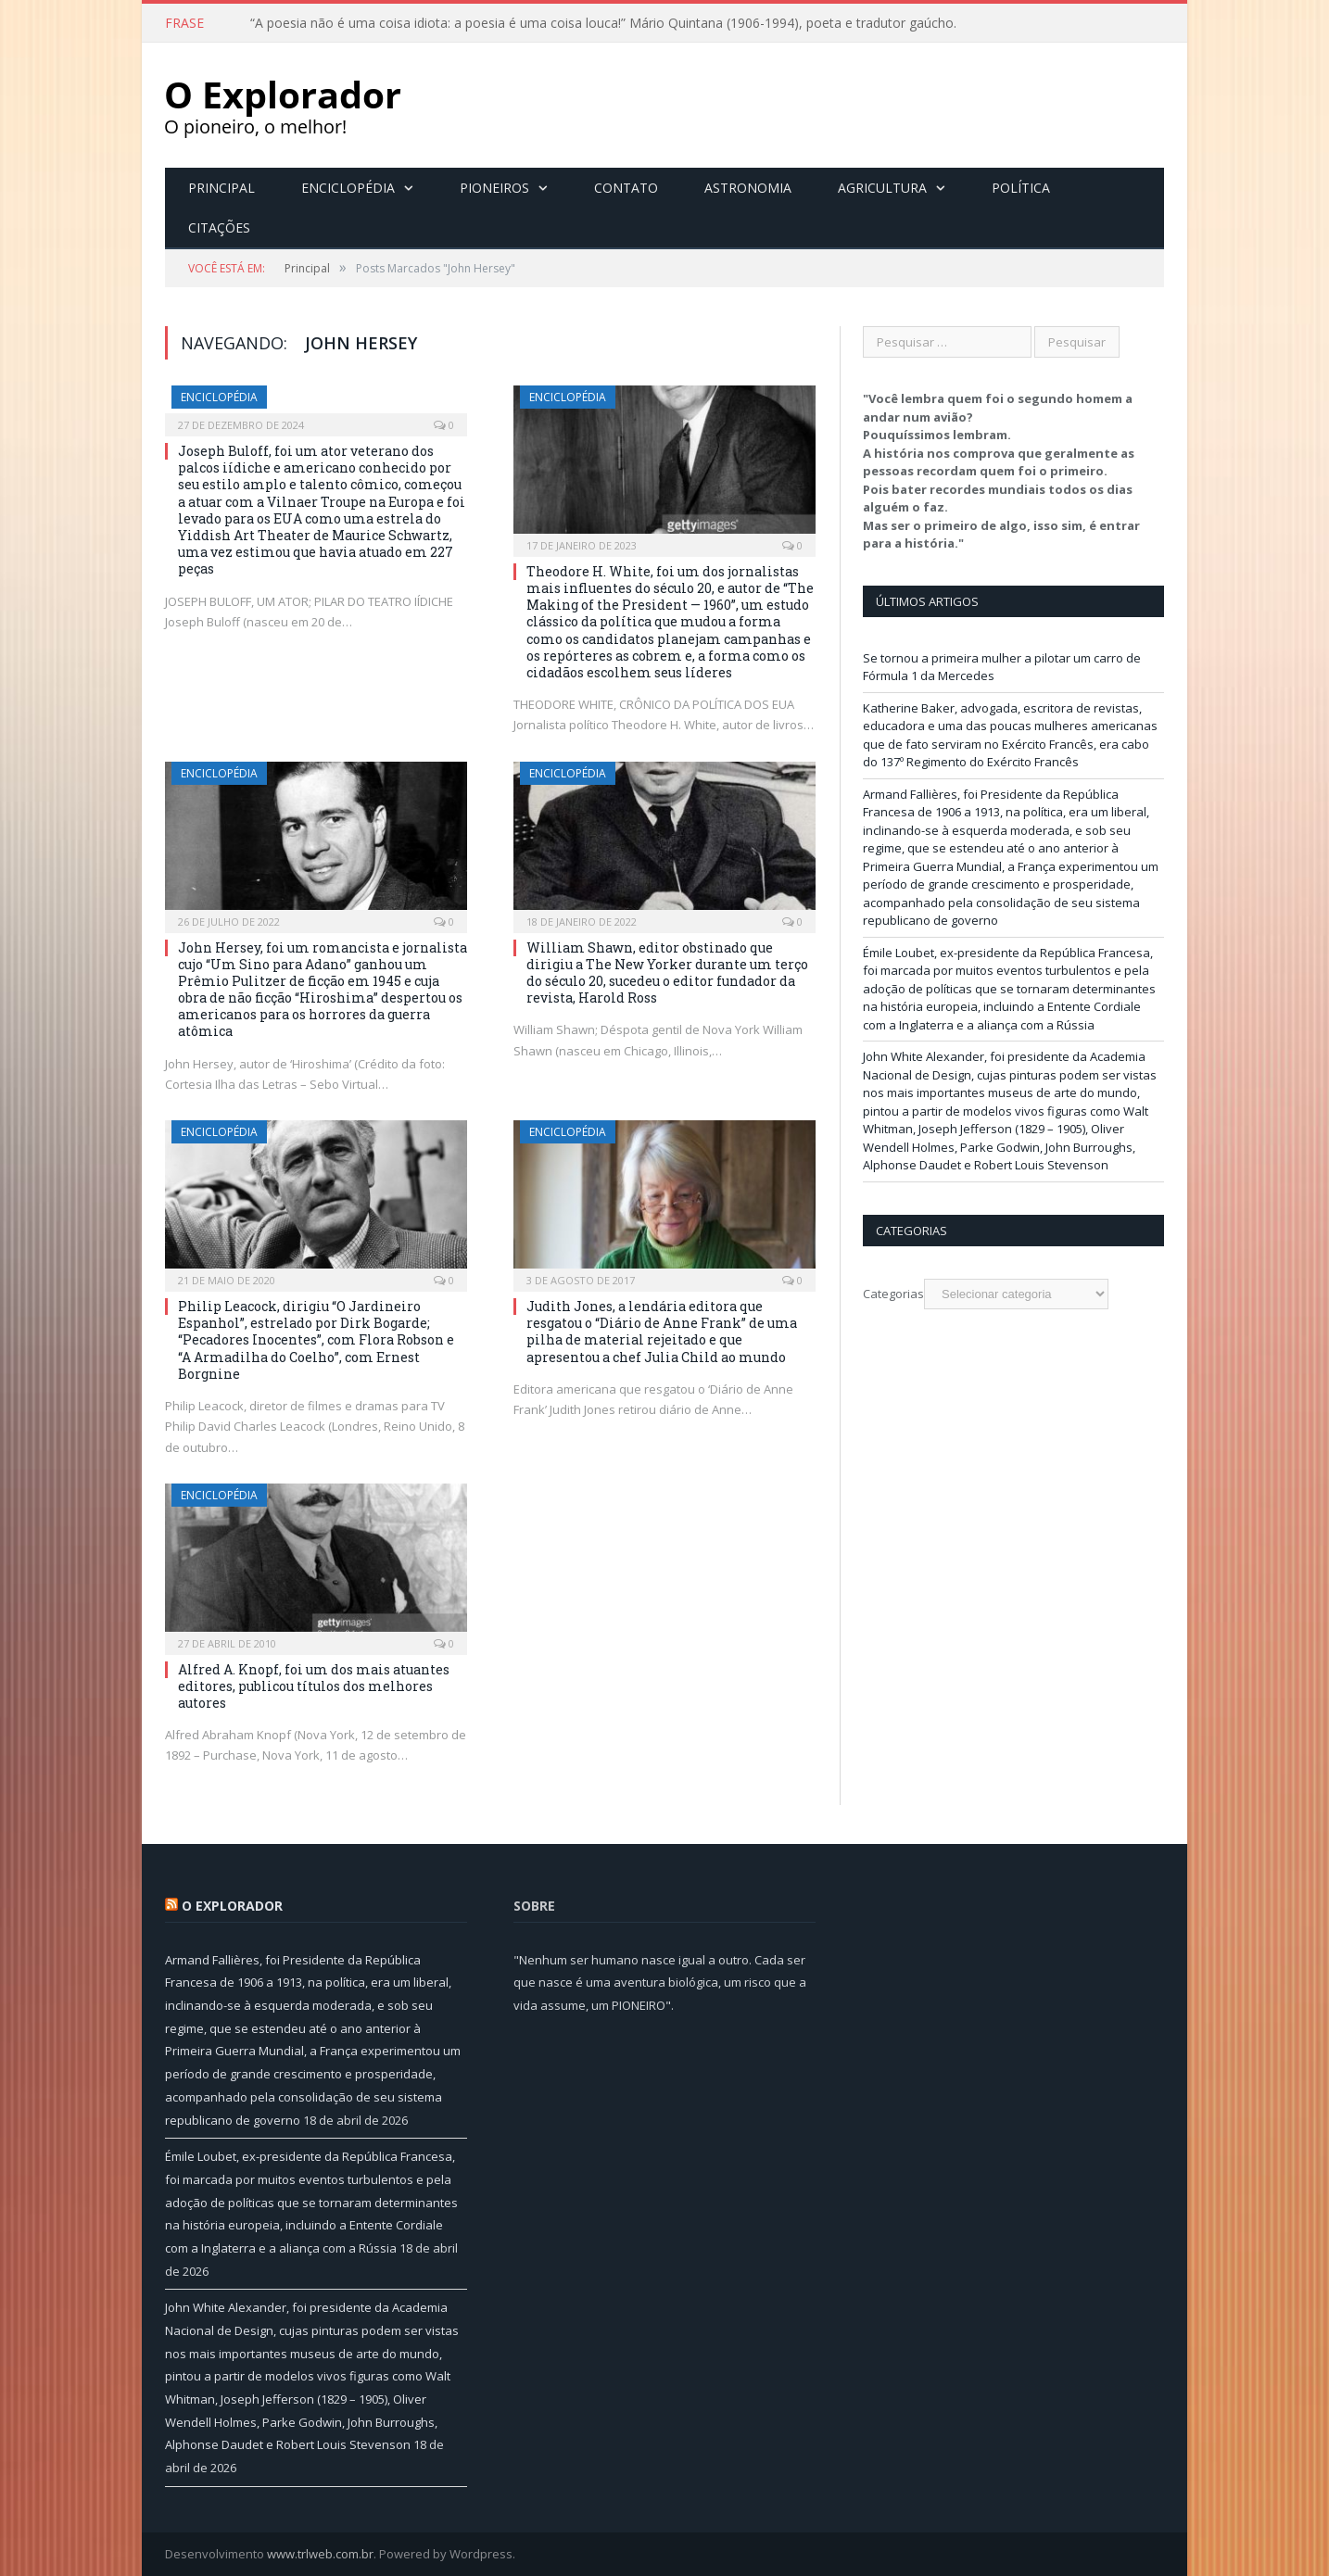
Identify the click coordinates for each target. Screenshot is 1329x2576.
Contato (626, 187)
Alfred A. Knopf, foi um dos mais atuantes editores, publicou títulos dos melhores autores (313, 1686)
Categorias (893, 1293)
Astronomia (747, 187)
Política (1021, 187)
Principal (221, 187)
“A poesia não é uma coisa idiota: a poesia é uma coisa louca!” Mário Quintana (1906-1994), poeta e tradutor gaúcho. (603, 23)
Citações (219, 227)
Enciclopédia (348, 187)
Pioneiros (494, 187)
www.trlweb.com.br (320, 2553)
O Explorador (232, 1905)
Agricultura (882, 187)
